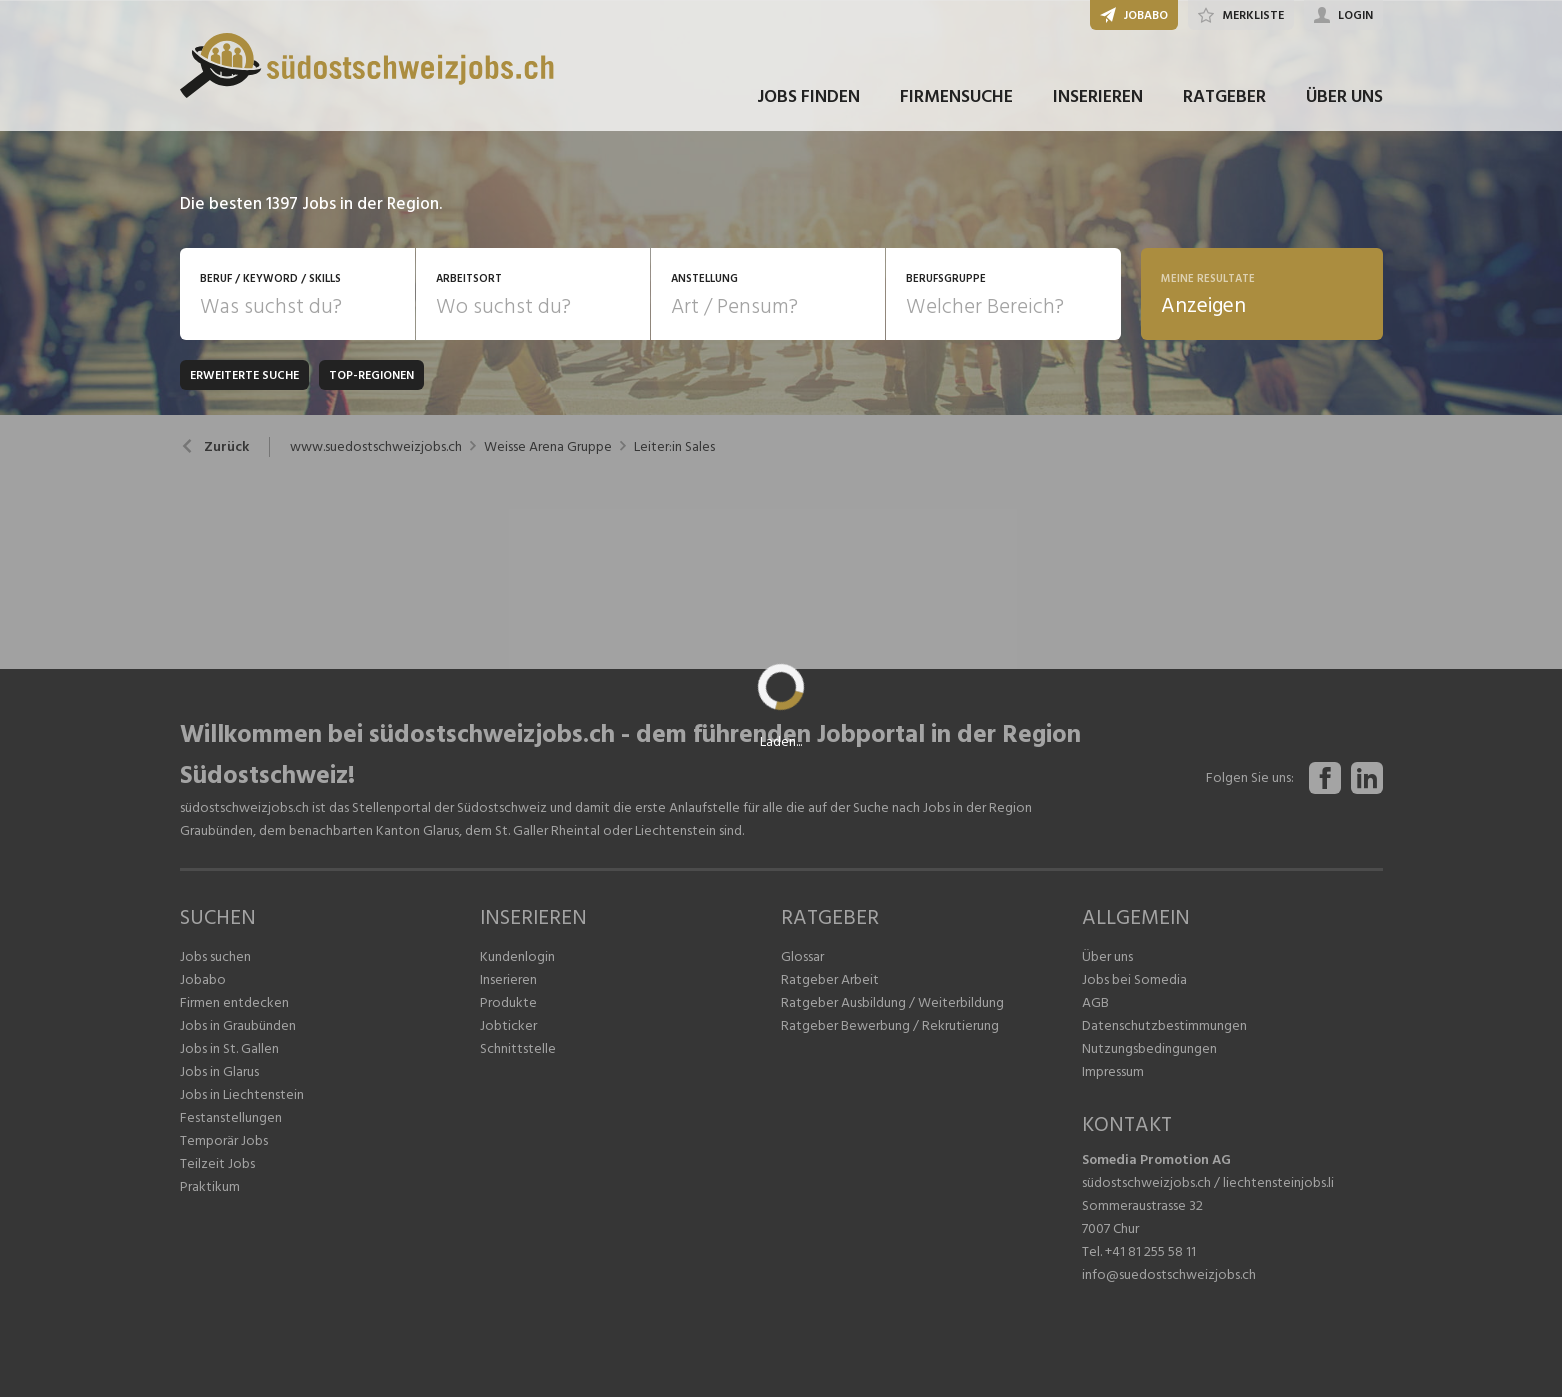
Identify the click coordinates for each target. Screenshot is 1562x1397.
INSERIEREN (1098, 98)
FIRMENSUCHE (956, 98)
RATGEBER (1224, 98)
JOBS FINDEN (808, 98)
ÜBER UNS (1344, 98)
